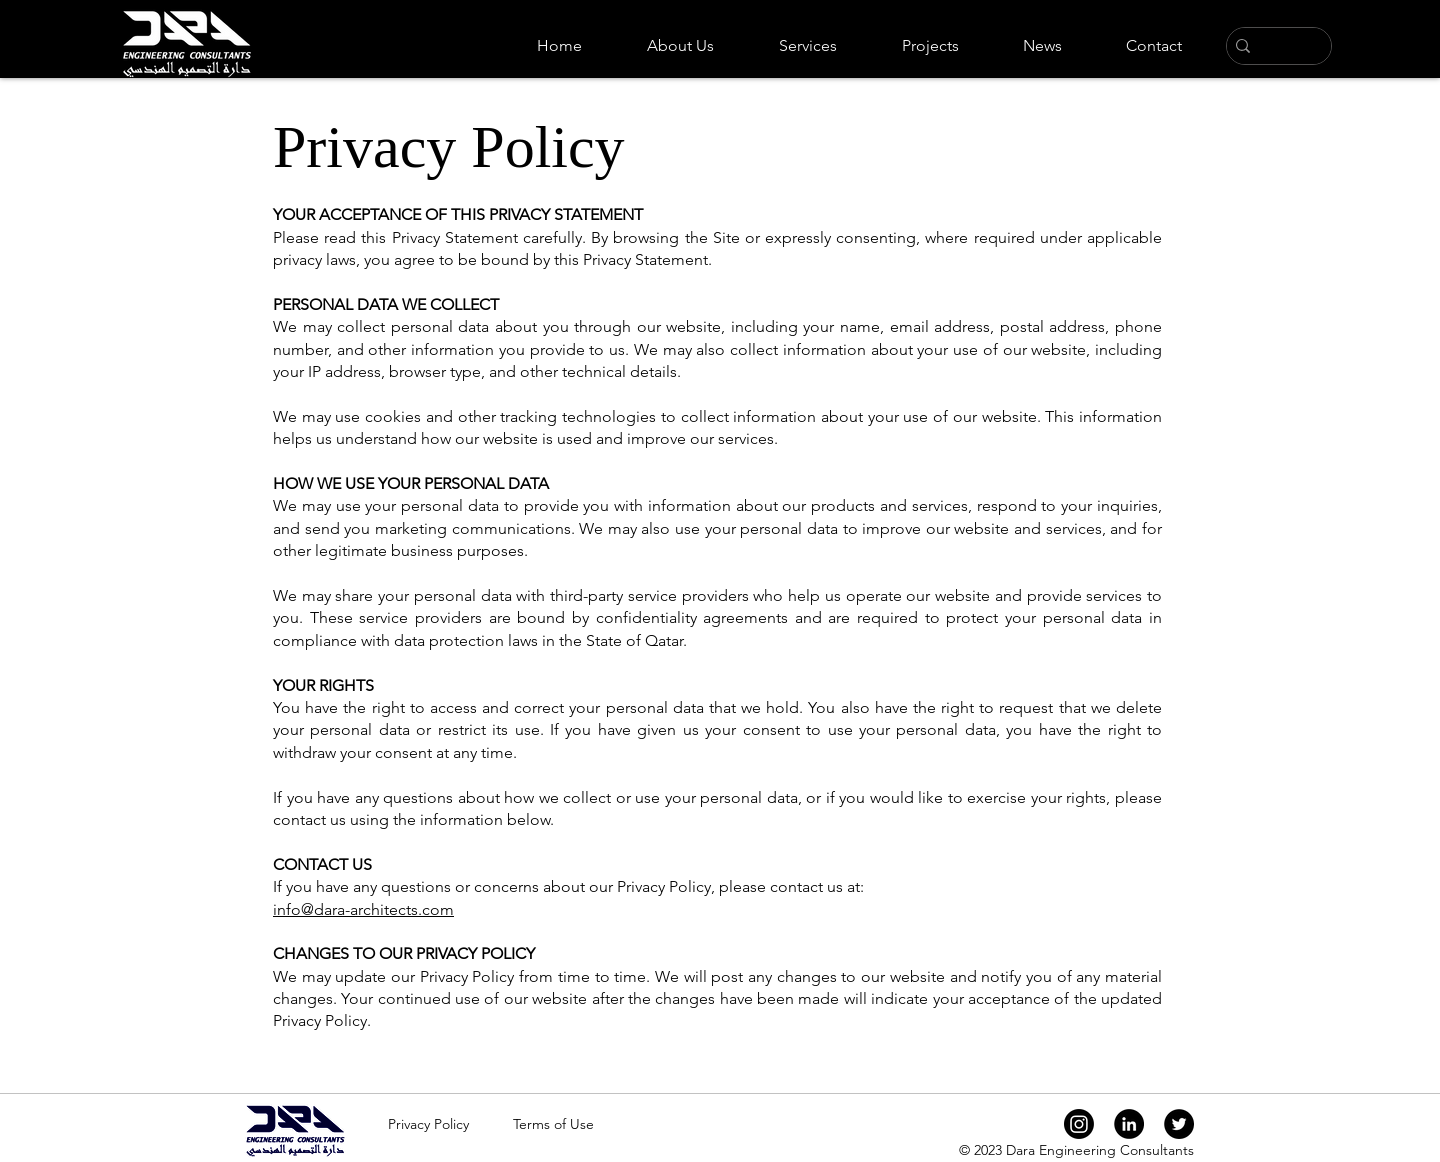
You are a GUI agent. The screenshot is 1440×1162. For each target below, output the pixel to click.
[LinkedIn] (1129, 1124)
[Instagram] (1079, 1124)
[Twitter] (1179, 1124)
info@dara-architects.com (363, 909)
